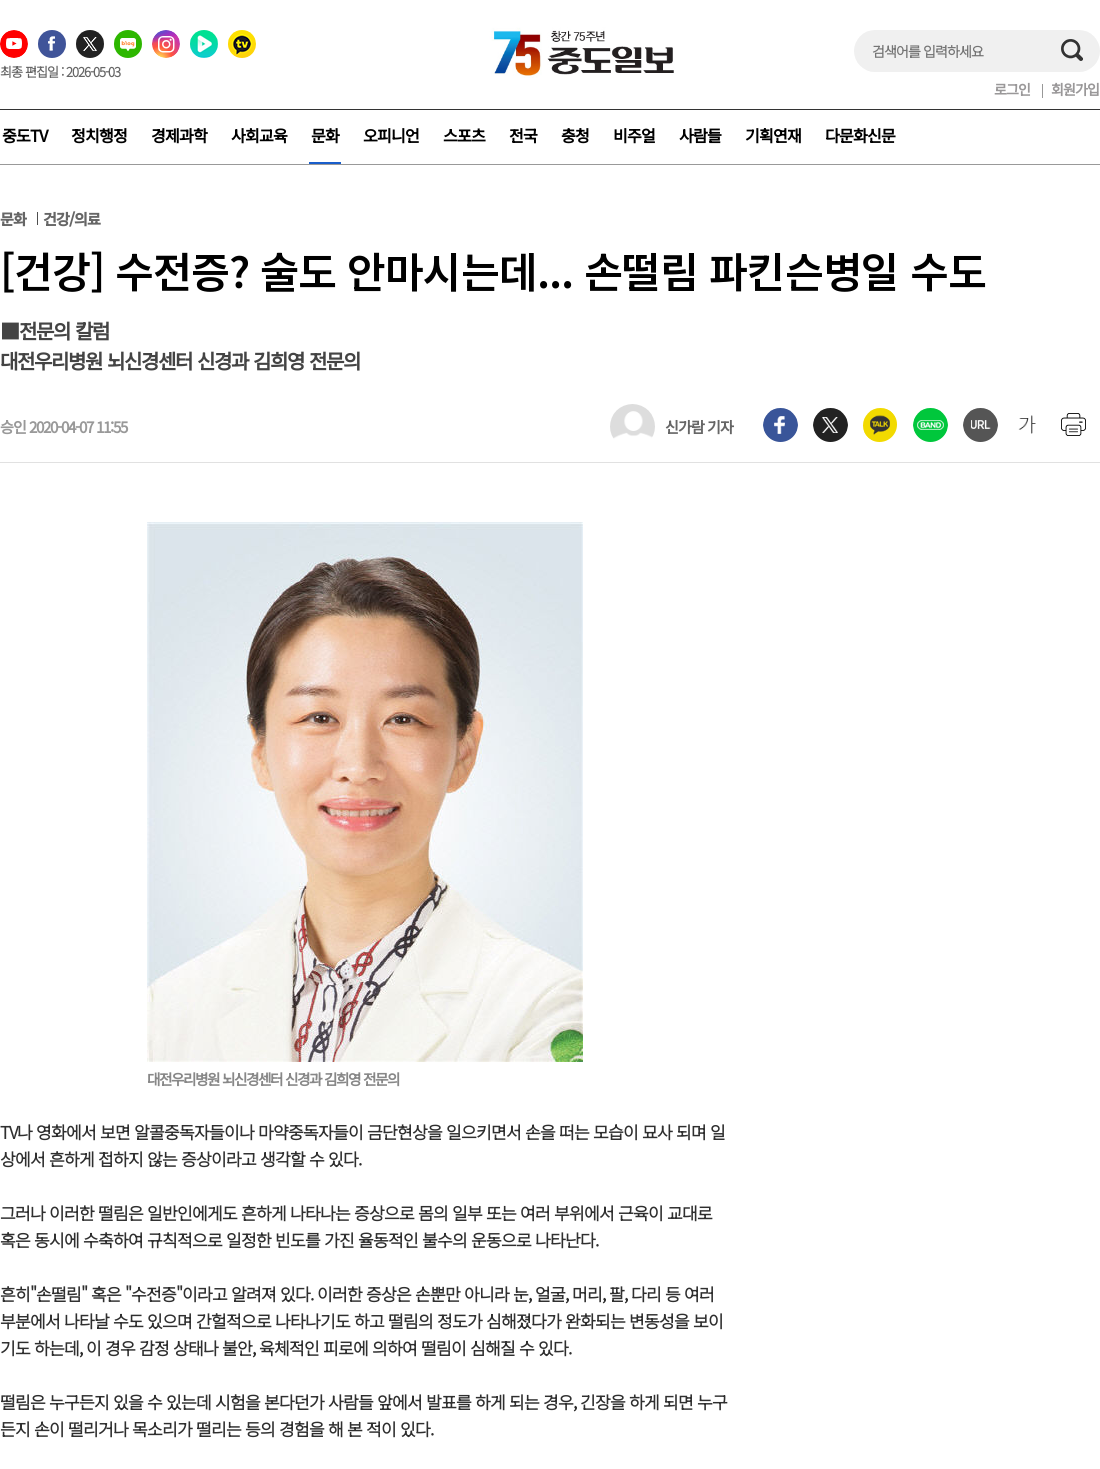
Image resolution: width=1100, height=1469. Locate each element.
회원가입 (1075, 89)
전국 (523, 135)
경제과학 (179, 135)
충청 (575, 135)
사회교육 (259, 135)
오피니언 (391, 135)
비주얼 (634, 135)
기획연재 (773, 135)
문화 (325, 135)
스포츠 (464, 135)
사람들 (700, 135)
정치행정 (99, 135)
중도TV (24, 135)
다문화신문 (860, 135)
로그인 (1012, 89)
